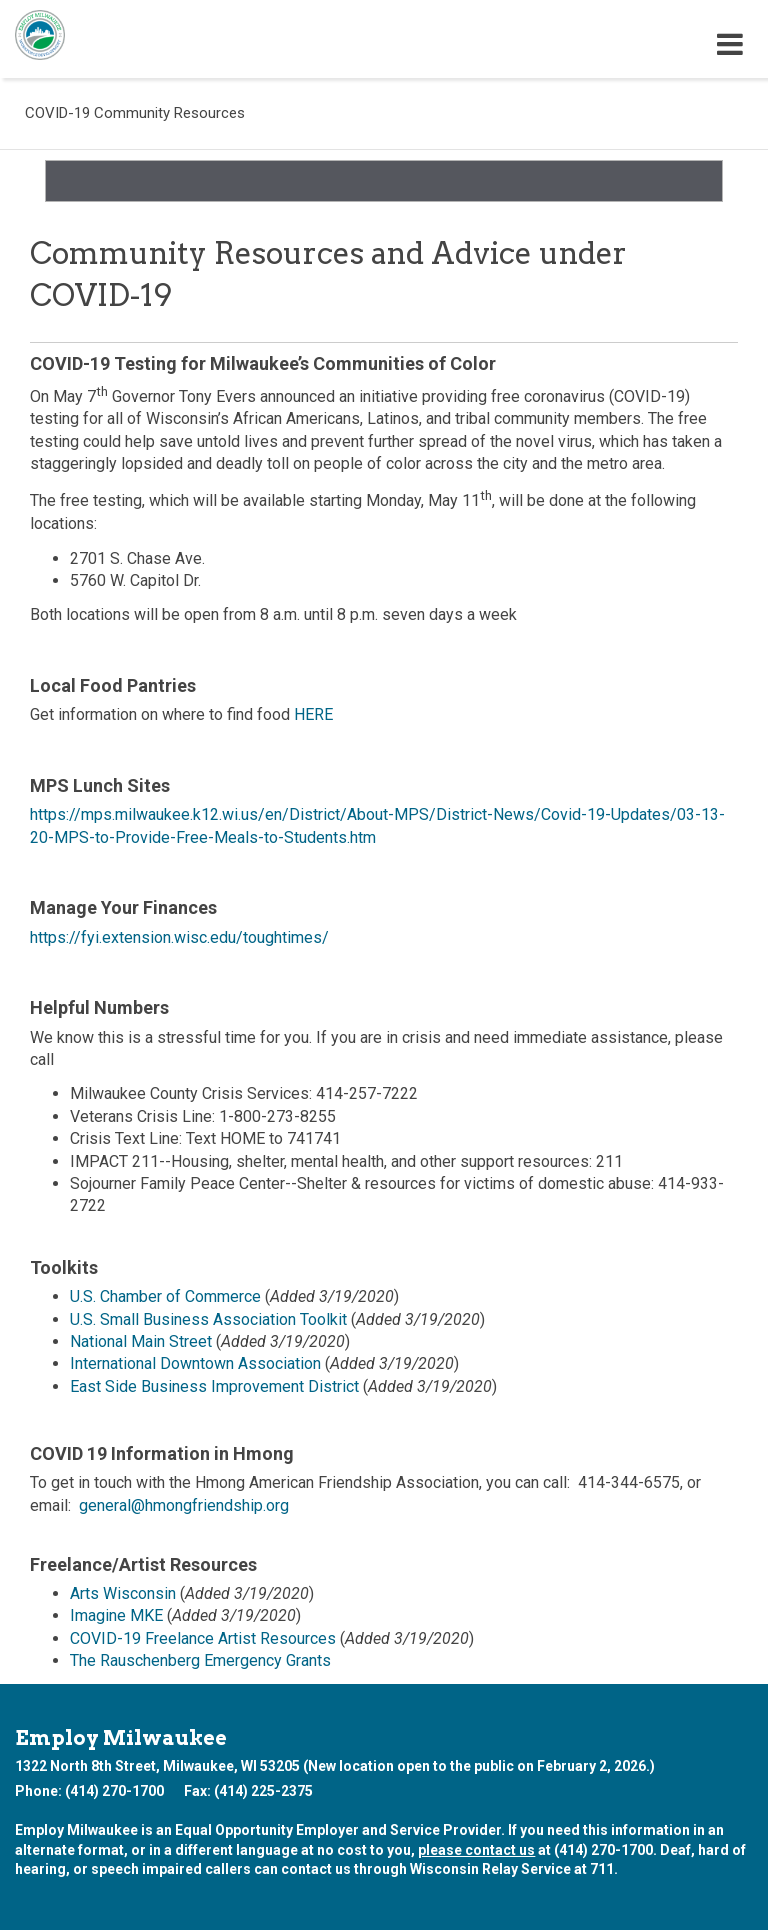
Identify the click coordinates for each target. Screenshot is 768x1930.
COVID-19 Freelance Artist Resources (203, 1638)
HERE (313, 714)
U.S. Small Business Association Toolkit (208, 1319)
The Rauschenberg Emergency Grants (200, 1660)
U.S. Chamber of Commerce (165, 1296)
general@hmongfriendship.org (184, 1505)
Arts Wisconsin (123, 1593)
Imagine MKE (116, 1615)
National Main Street (141, 1341)
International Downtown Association (195, 1363)
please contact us (476, 1850)
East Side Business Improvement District (214, 1386)
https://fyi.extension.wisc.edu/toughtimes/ (179, 937)
